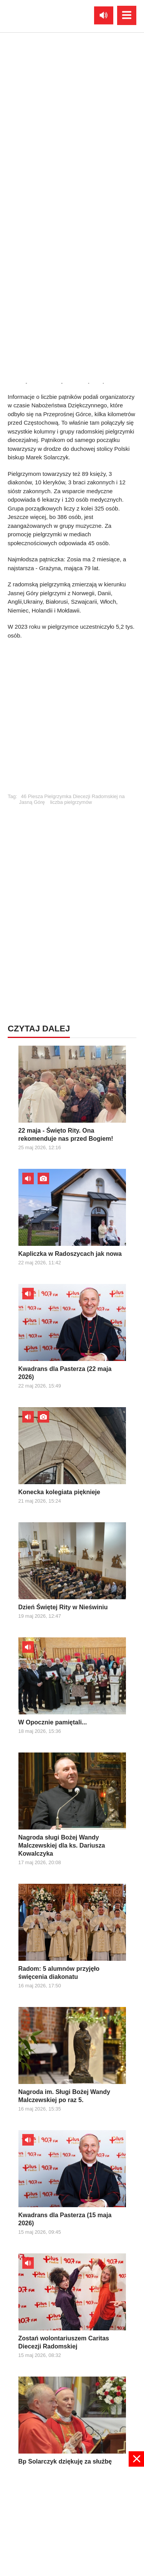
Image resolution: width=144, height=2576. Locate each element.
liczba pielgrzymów (71, 802)
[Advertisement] (72, 720)
